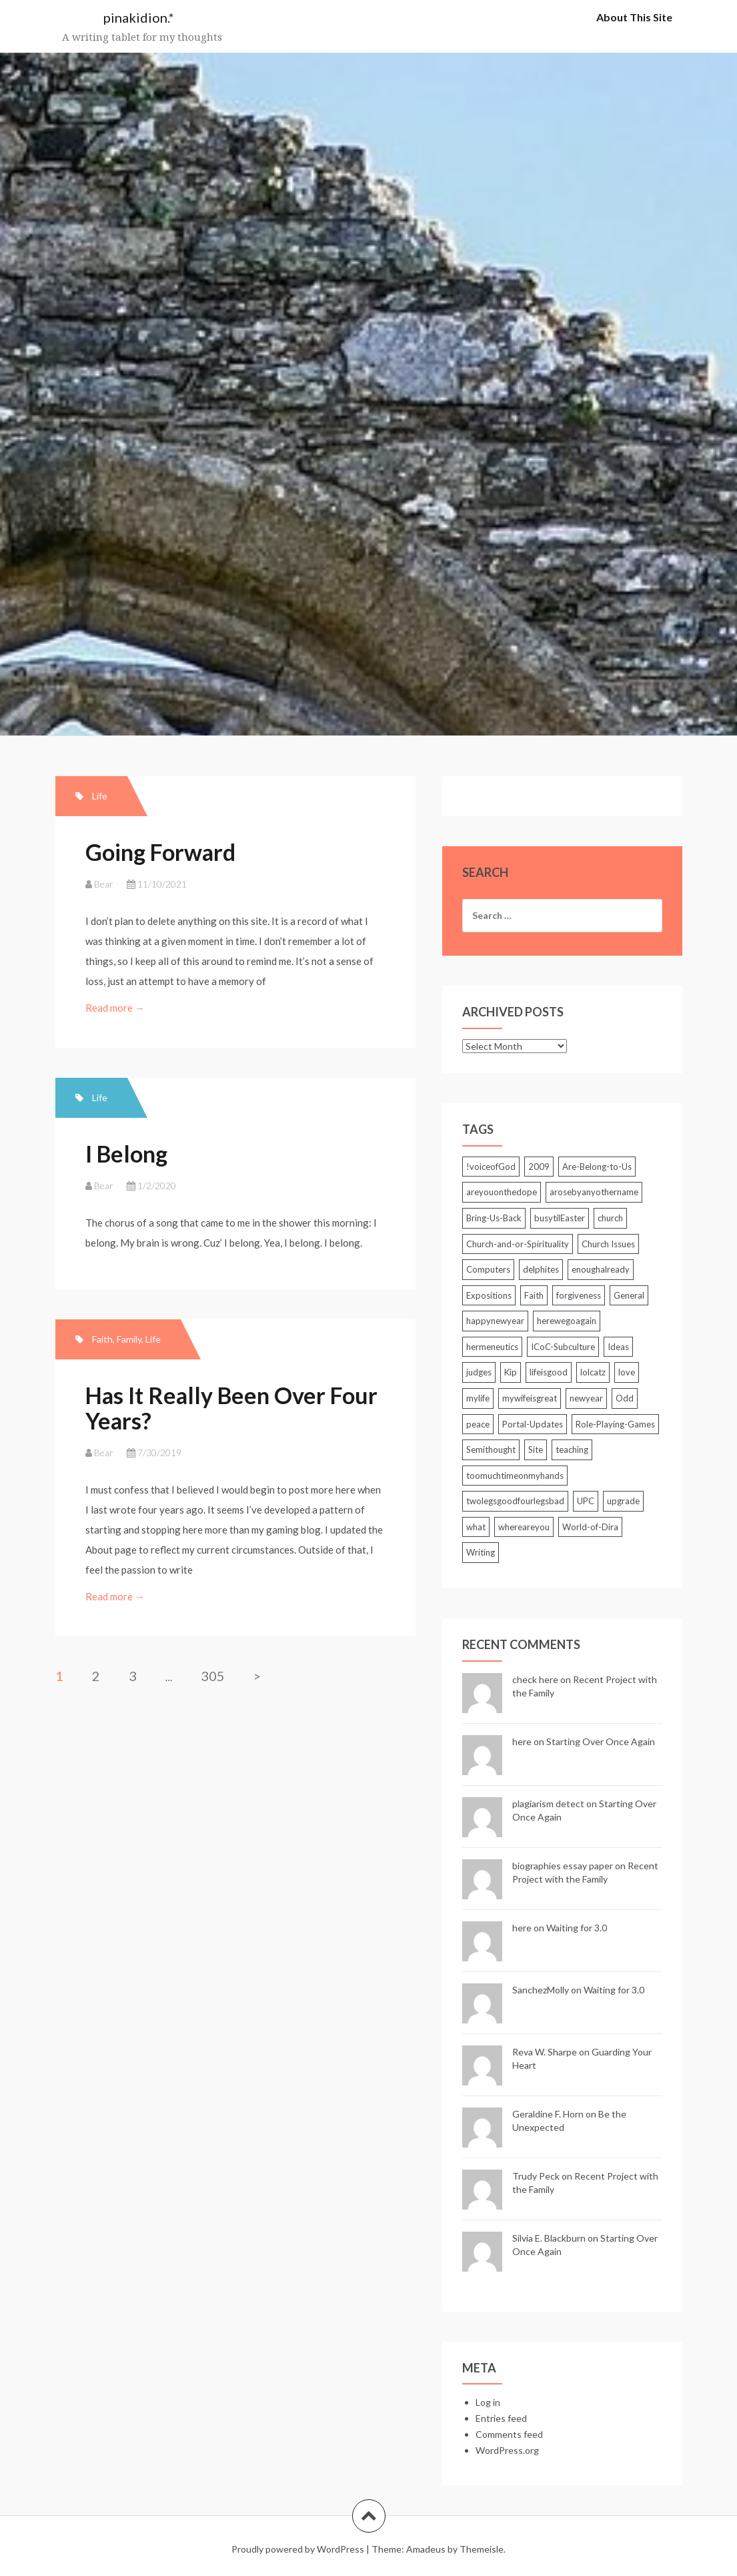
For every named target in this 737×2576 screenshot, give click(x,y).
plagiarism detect (548, 1803)
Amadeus (426, 2549)
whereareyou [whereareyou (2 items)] (524, 1527)
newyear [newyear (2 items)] (586, 1398)
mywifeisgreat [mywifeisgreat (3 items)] (529, 1398)
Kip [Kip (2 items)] (510, 1372)
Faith (102, 1339)
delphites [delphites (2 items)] (541, 1269)
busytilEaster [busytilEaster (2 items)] (559, 1218)
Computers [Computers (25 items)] (488, 1269)
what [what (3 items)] (476, 1527)
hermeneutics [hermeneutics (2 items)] (492, 1346)
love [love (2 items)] (626, 1372)
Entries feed (501, 2418)
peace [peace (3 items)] (478, 1424)
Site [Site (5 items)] (535, 1449)
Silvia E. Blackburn (549, 2238)
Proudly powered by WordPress (297, 2549)
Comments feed (509, 2434)
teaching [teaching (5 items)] (572, 1449)
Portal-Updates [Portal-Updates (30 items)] (532, 1424)
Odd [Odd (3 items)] (625, 1398)
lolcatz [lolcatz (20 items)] (593, 1372)
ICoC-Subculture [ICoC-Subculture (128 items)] (563, 1346)
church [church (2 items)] (610, 1218)
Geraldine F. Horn (548, 2114)
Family (129, 1339)
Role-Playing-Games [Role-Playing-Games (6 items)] (615, 1424)
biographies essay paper (562, 1865)
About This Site (634, 17)
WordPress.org (507, 2450)
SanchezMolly (540, 1989)
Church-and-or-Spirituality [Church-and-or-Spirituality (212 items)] (517, 1244)
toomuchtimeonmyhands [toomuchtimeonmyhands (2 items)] (515, 1475)
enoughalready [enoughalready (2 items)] (601, 1269)
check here (535, 1679)
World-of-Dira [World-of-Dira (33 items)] (590, 1527)
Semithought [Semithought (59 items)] (491, 1449)
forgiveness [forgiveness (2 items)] (578, 1295)
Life (99, 795)
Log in (488, 2402)
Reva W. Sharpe (544, 2051)
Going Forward (160, 852)
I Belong (126, 1153)
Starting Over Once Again (600, 1741)
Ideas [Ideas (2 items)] (618, 1346)
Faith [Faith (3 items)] (534, 1295)
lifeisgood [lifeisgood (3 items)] (549, 1372)
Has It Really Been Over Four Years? (231, 1407)
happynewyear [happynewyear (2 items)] (495, 1320)
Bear (103, 884)
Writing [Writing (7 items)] (480, 1552)
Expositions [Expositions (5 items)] (489, 1295)
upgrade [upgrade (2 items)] (623, 1501)
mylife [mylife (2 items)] (478, 1398)
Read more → (116, 1008)
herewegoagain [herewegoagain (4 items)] (566, 1320)
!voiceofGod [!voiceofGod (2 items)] (491, 1166)
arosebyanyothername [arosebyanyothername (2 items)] (594, 1192)
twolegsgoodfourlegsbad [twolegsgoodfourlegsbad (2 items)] (515, 1501)
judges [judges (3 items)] (479, 1372)
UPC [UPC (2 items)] (585, 1501)
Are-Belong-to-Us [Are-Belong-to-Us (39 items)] (597, 1166)
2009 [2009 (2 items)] (539, 1166)
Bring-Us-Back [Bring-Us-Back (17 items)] (494, 1218)
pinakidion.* (138, 17)
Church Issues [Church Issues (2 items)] (608, 1244)
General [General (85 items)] (629, 1295)
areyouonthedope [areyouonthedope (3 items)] (501, 1192)
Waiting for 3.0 (576, 1927)
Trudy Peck (536, 2176)
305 (213, 1676)
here (522, 1741)
